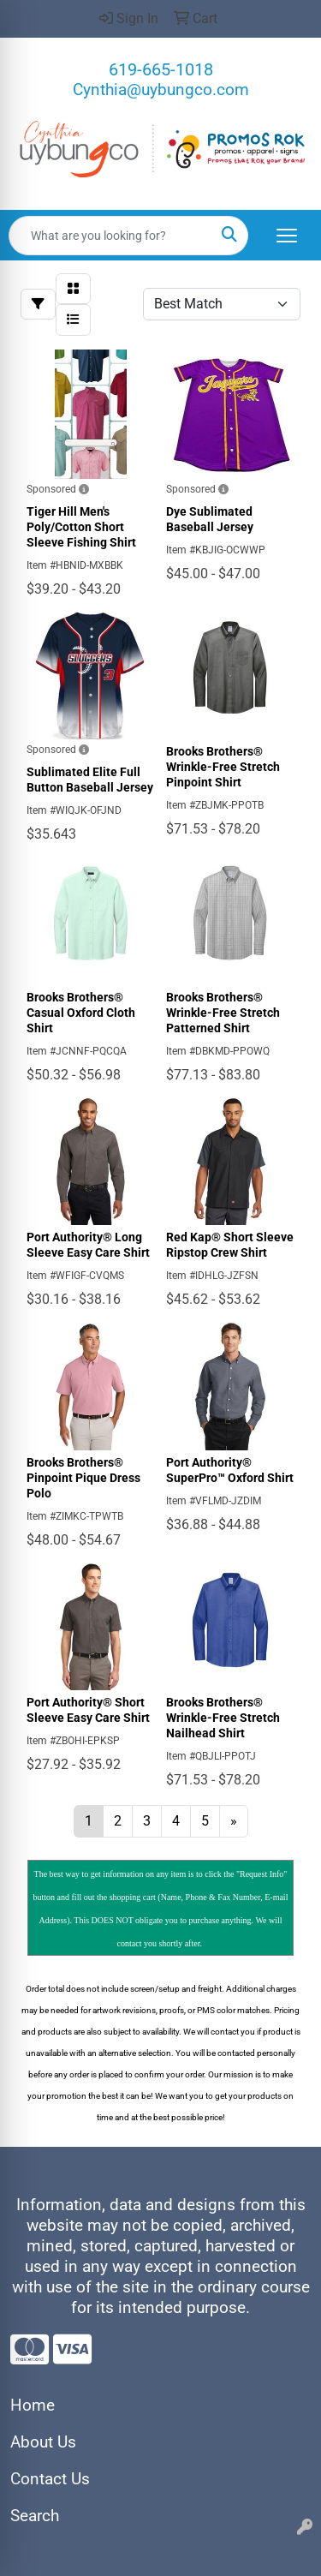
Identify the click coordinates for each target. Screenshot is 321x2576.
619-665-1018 (161, 69)
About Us (43, 2442)
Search (34, 2516)
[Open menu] (287, 235)
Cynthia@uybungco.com (161, 90)
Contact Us (50, 2479)
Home (32, 2405)
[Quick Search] (110, 235)
